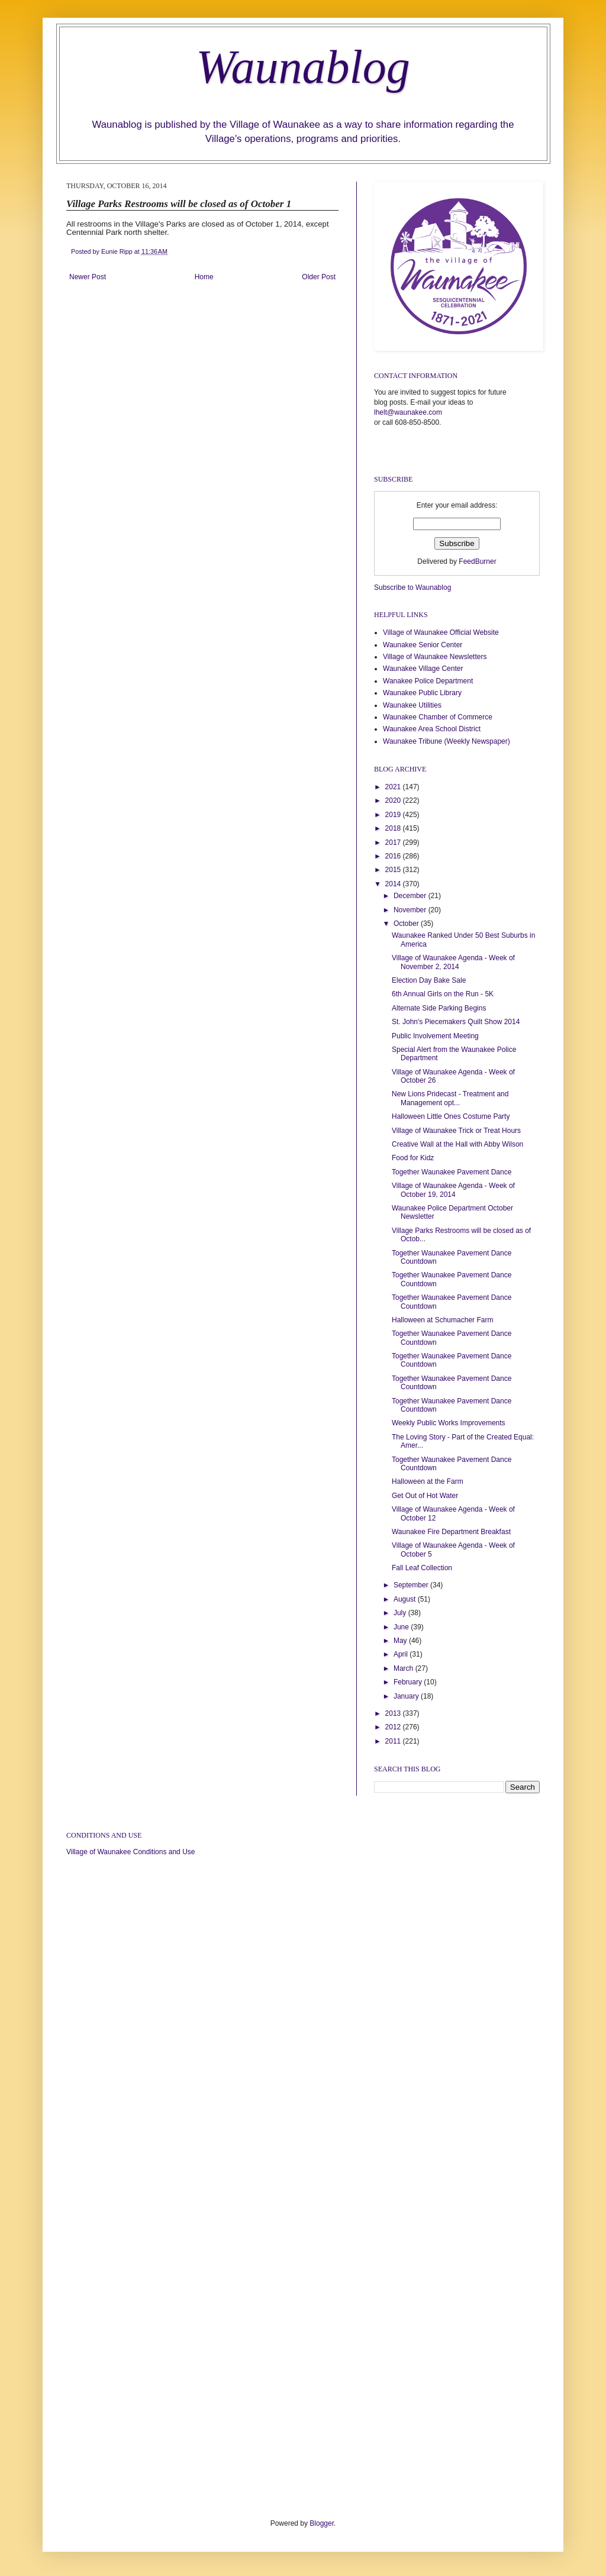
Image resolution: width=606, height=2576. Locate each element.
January (407, 1696)
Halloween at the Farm (427, 1481)
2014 (394, 884)
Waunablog (303, 67)
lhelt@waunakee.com (408, 412)
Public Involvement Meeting (435, 1036)
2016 (394, 856)
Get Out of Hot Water (425, 1496)
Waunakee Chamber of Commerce (437, 717)
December (411, 896)
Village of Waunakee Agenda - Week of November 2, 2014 (453, 962)
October (407, 923)
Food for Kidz (413, 1158)
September (412, 1585)
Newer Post (87, 277)
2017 (394, 842)
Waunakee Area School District (432, 729)
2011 (394, 1741)
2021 (394, 787)
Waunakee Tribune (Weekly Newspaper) (446, 741)
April (402, 1654)
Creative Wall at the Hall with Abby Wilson (457, 1144)
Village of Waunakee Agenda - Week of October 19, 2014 (453, 1190)
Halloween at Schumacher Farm (442, 1320)
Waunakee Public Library (422, 693)
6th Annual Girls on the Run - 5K (443, 994)
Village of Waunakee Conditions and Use (130, 1852)
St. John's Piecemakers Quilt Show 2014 (456, 1022)
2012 (394, 1727)
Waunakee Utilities (412, 705)
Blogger (322, 2523)
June (402, 1627)
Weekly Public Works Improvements (448, 1423)
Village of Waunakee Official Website (441, 632)
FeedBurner (477, 561)
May (401, 1640)
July (401, 1613)
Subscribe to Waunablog (412, 587)
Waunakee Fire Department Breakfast (451, 1532)
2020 (394, 800)
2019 (394, 815)
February (409, 1682)
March (404, 1668)
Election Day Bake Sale (429, 980)
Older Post (319, 277)
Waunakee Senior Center (422, 645)
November (411, 910)
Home (204, 277)
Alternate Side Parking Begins (439, 1008)
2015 (394, 870)
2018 (394, 828)
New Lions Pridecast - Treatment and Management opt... (450, 1098)
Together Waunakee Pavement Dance (451, 1172)
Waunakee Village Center (423, 668)
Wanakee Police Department (428, 681)
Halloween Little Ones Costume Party (451, 1116)
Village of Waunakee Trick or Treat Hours (456, 1130)
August (406, 1599)
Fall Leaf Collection (422, 1568)
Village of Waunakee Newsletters (434, 657)
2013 (394, 1713)
